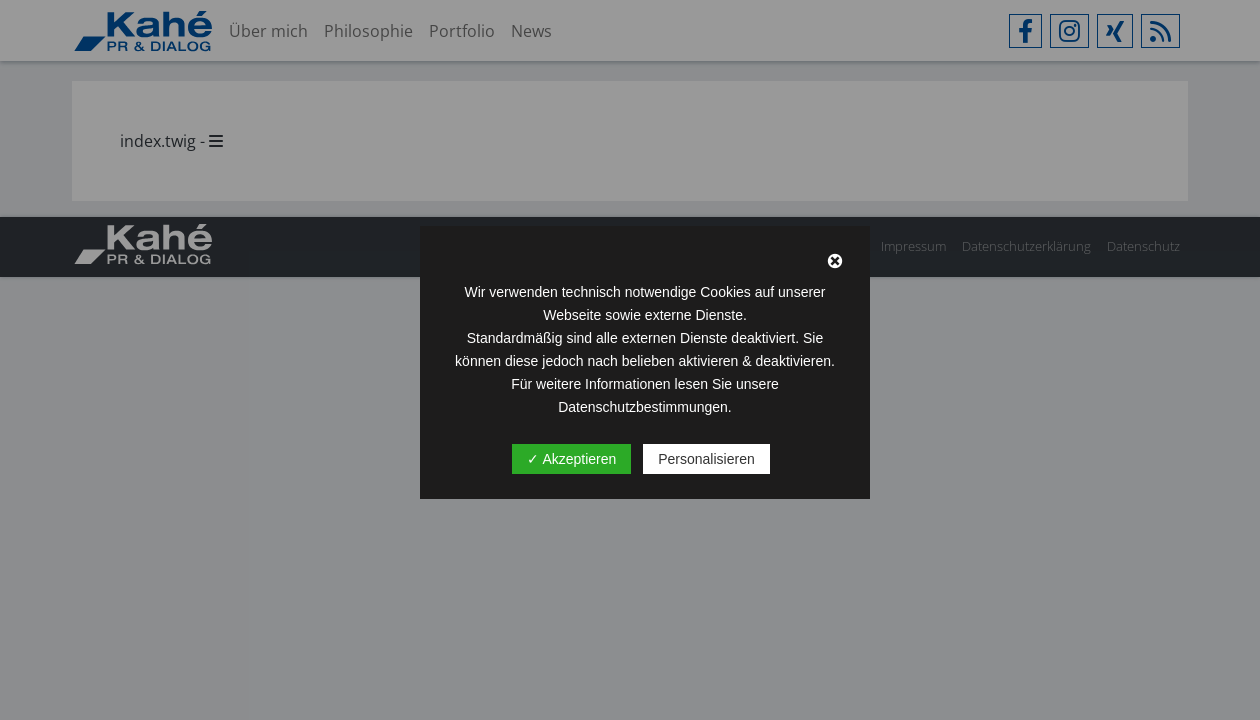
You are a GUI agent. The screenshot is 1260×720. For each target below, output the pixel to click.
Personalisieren (706, 459)
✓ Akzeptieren (571, 459)
